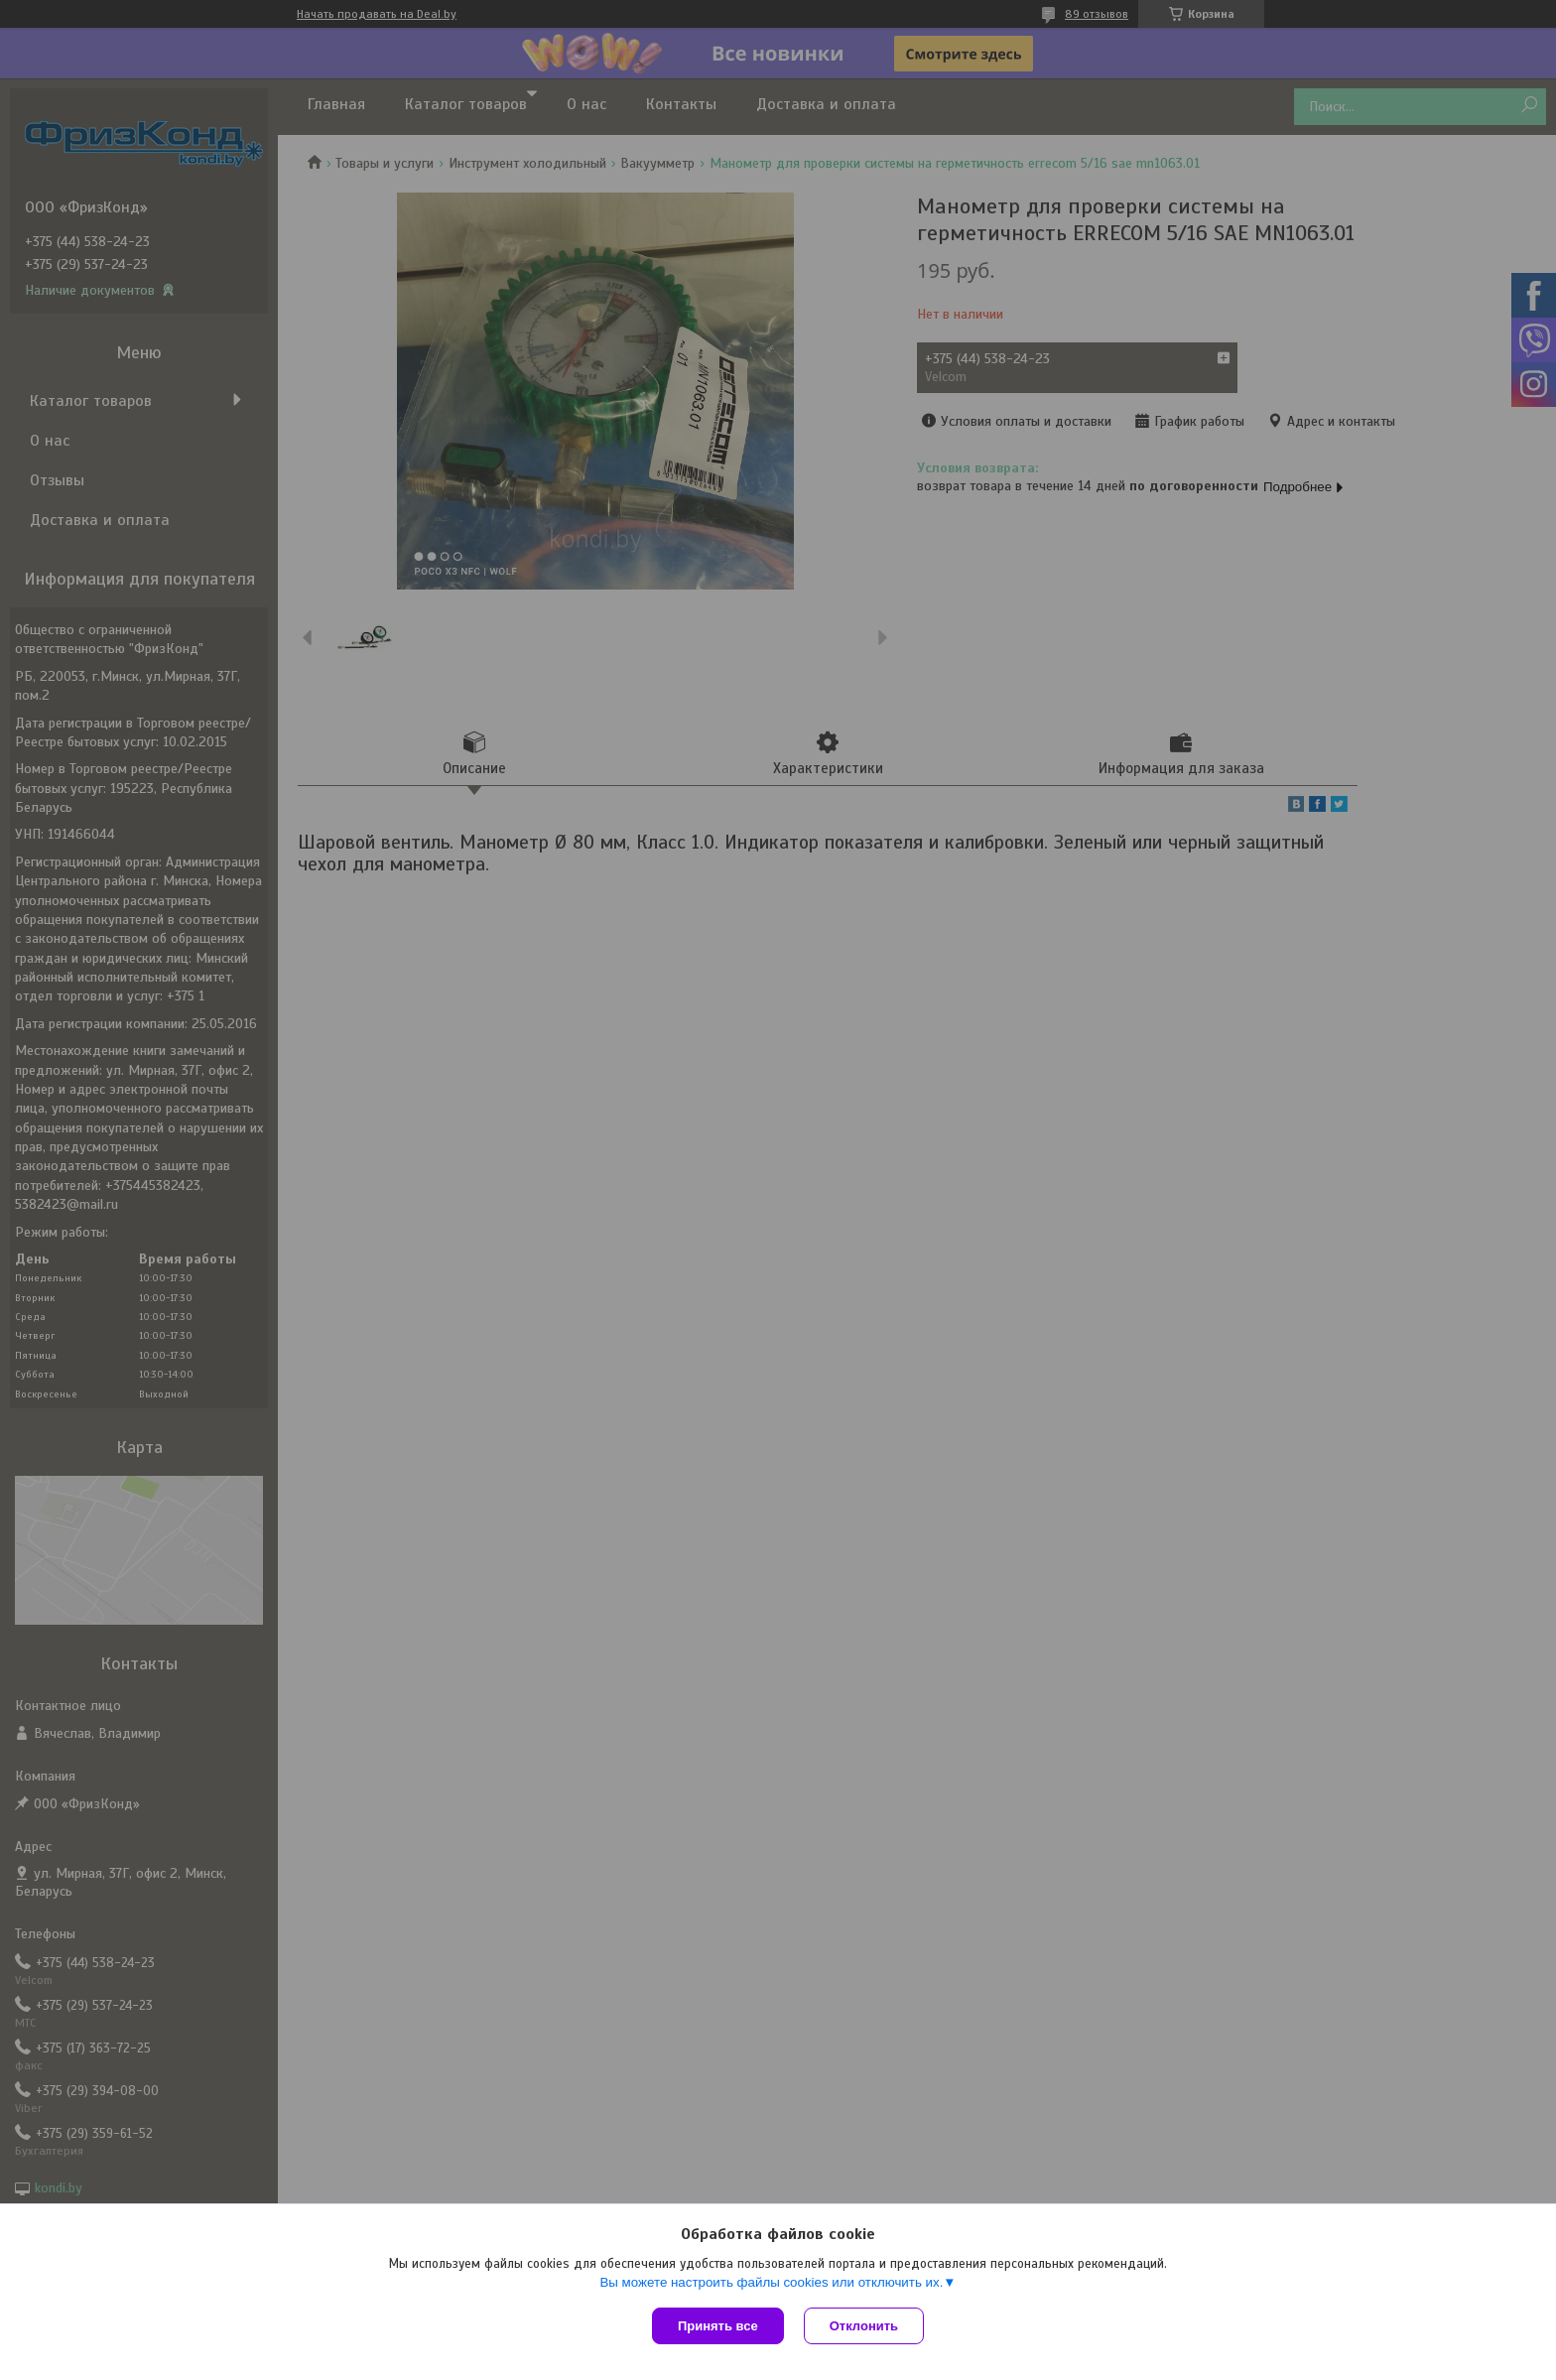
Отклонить (864, 2325)
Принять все (718, 2325)
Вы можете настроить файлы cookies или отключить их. (771, 2282)
